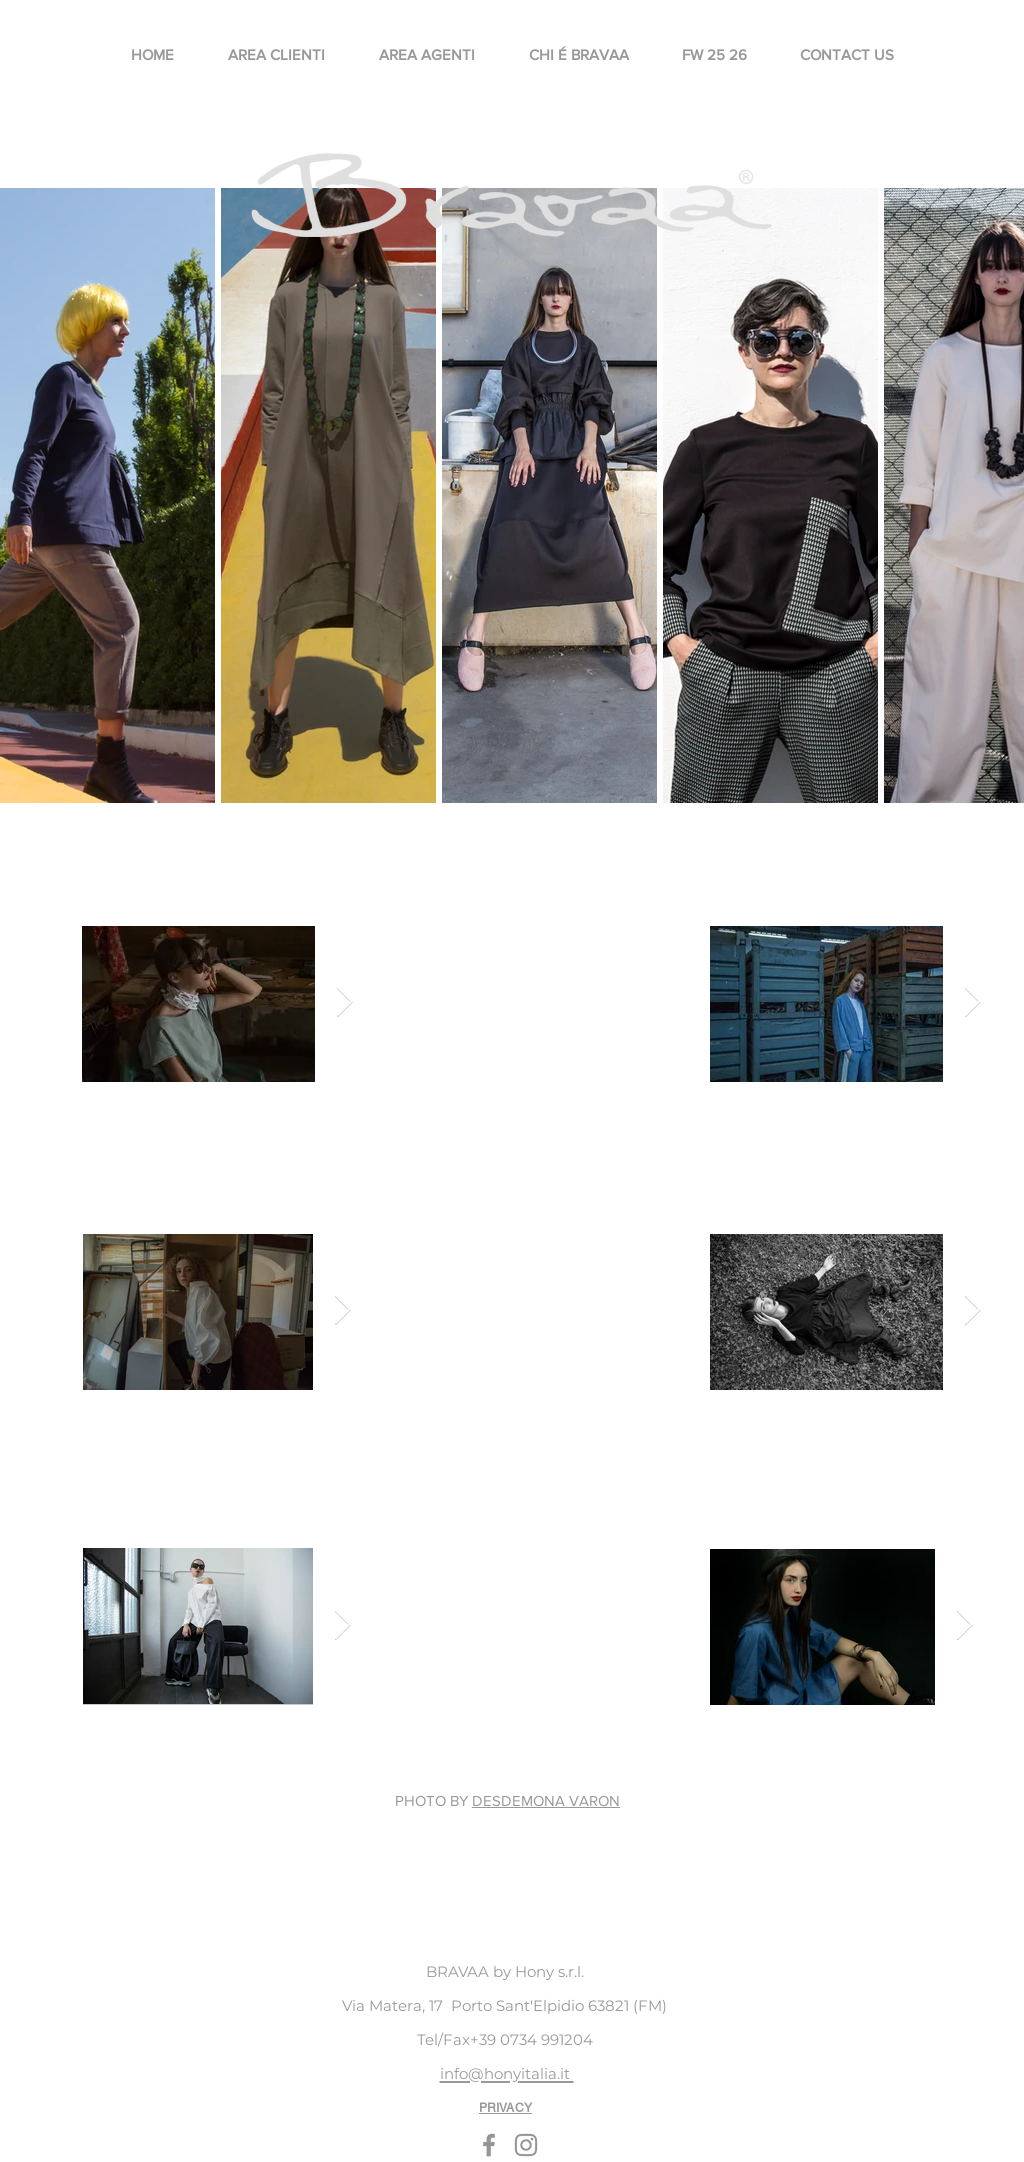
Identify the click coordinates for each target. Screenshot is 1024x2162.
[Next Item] (344, 1003)
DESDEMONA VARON (546, 1800)
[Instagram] (526, 2145)
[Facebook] (489, 2145)
